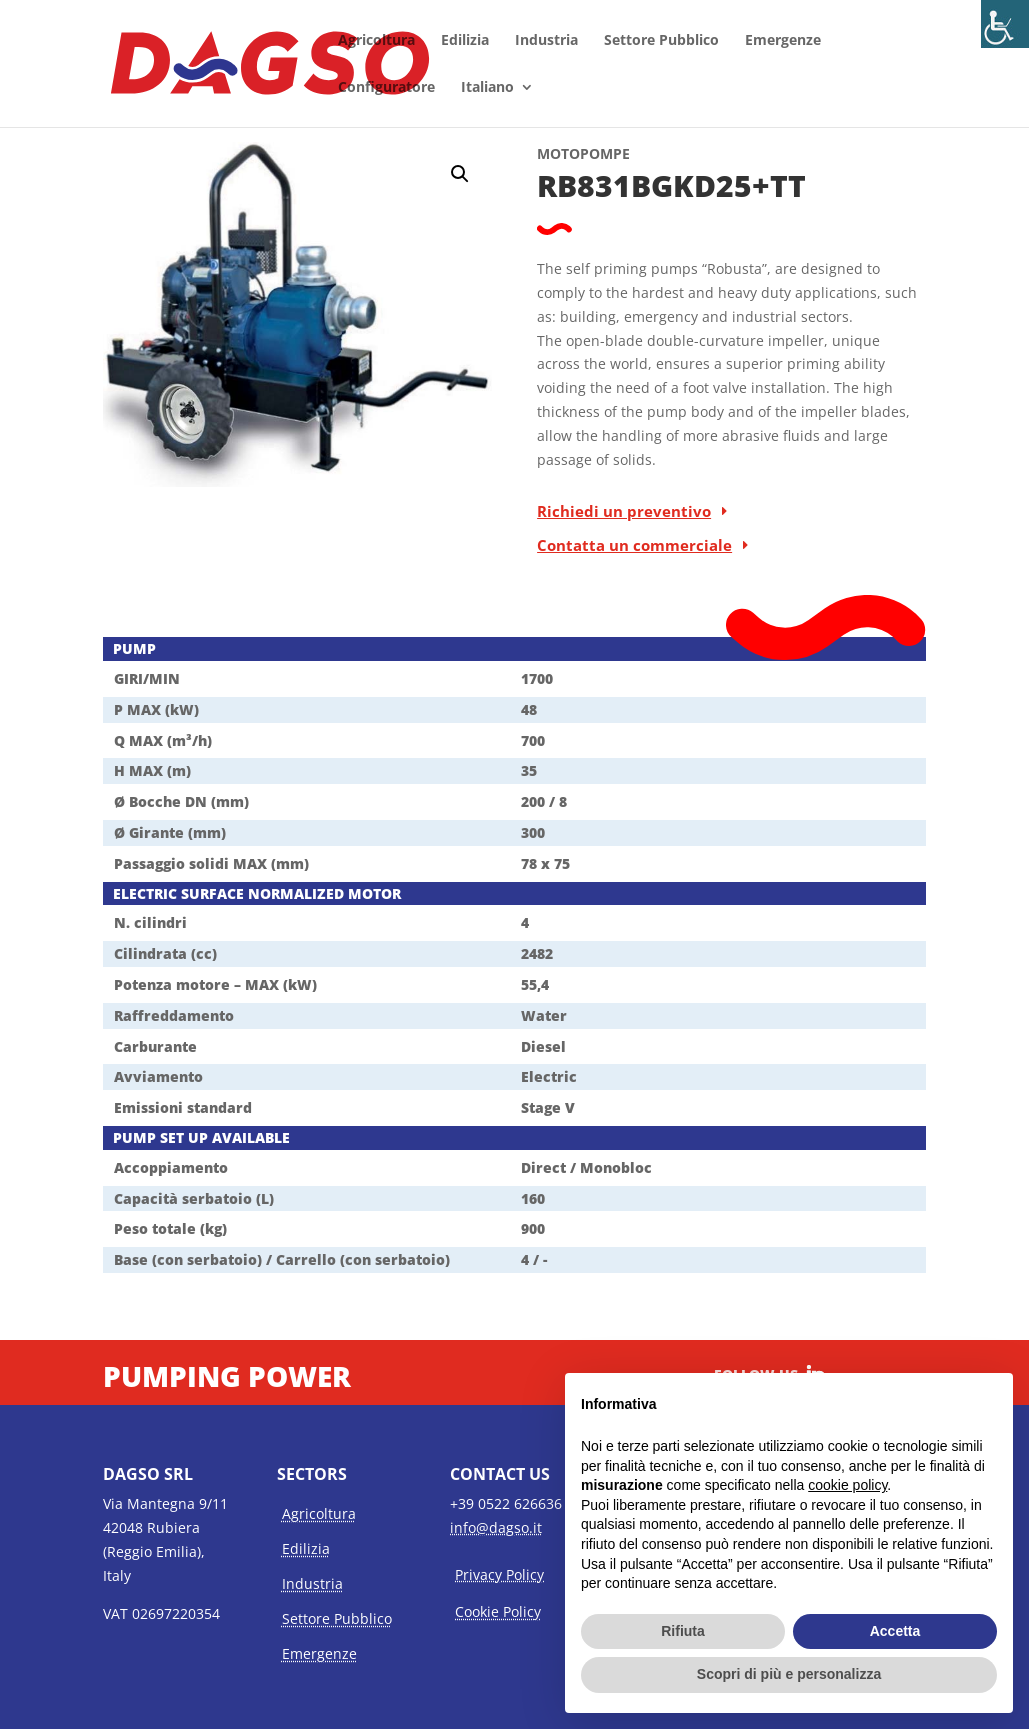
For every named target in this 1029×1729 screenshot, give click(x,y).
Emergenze (783, 41)
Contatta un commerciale (634, 545)
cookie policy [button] (847, 1485)
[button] (460, 174)
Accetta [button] (895, 1631)
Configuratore (386, 88)
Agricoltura (376, 41)
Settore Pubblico (661, 41)
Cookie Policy (498, 1611)
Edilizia (465, 41)
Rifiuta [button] (683, 1631)
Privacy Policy (499, 1574)
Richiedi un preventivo (624, 511)
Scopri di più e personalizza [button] (789, 1674)
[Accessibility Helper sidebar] (1005, 24)
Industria (546, 41)
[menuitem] (497, 103)
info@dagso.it (496, 1527)
